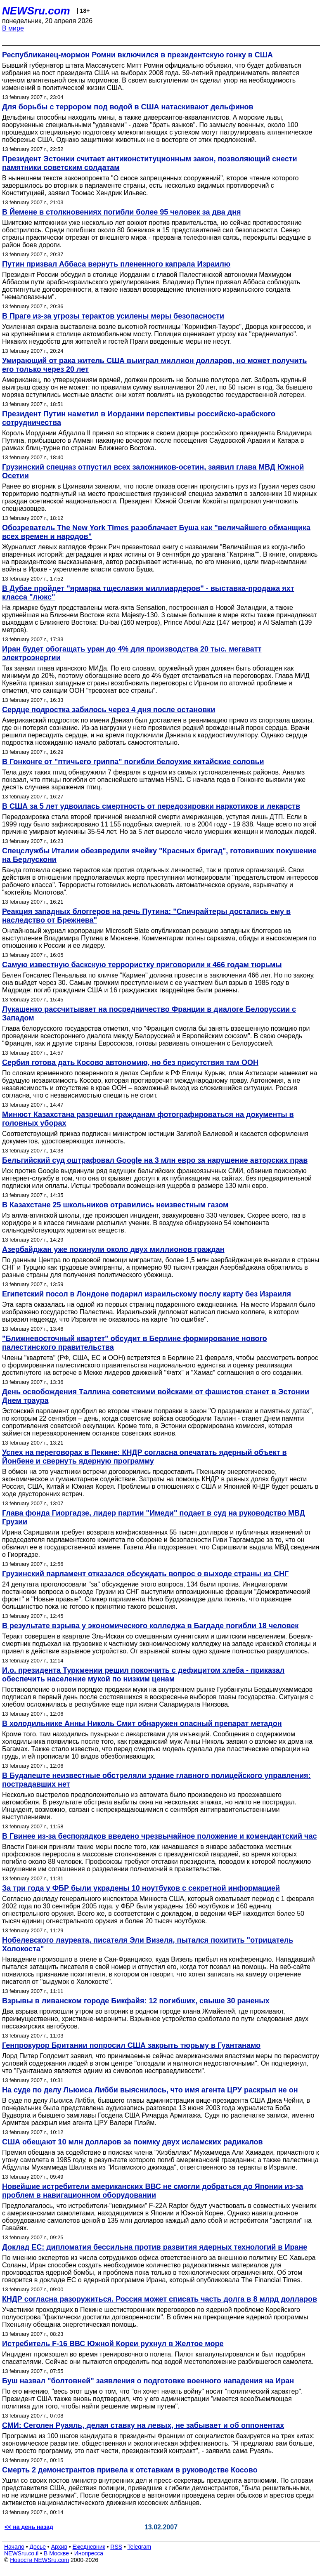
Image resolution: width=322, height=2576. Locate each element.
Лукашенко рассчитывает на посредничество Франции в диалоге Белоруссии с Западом (149, 1013)
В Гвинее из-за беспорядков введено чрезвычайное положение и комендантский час (159, 1836)
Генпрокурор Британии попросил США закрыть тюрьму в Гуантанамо (131, 2045)
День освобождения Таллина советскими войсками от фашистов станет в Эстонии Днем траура (155, 1396)
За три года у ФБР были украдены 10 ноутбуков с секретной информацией (141, 1888)
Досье (37, 2546)
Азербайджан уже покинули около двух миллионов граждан (113, 1249)
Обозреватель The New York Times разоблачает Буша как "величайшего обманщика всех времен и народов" (156, 532)
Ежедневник (89, 2546)
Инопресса (89, 2553)
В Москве (56, 2553)
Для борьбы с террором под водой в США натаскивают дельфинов (127, 107)
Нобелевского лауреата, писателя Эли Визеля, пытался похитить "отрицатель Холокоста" (147, 1944)
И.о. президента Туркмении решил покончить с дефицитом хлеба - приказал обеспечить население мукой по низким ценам (143, 1674)
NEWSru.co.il (21, 2553)
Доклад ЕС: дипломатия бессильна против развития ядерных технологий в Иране (154, 2247)
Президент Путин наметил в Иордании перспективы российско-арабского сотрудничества (138, 418)
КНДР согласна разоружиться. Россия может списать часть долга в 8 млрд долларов (159, 2299)
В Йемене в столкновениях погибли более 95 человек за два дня (121, 212)
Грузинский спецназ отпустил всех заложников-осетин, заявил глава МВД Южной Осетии (153, 471)
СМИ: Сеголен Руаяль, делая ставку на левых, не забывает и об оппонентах (143, 2425)
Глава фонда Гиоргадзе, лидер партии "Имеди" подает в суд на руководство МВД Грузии (153, 1517)
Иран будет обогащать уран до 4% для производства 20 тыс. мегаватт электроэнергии (132, 653)
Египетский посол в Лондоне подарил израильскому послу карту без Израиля (146, 1294)
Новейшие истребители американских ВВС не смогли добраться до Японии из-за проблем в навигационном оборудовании (152, 2190)
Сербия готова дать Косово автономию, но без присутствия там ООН (130, 1062)
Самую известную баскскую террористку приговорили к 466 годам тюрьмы (142, 965)
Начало (14, 2546)
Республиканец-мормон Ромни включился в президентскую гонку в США (137, 55)
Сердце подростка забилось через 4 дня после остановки (108, 710)
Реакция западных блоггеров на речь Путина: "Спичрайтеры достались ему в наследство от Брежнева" (146, 915)
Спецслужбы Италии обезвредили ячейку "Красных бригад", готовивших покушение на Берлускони (159, 855)
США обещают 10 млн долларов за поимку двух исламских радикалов (132, 2142)
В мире (13, 28)
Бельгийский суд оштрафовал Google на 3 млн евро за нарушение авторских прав (155, 1160)
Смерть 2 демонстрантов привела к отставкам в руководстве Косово (130, 2470)
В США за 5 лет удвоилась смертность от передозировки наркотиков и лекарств (151, 806)
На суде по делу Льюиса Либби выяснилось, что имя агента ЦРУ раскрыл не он (150, 2090)
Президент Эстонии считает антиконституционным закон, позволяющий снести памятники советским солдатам (149, 163)
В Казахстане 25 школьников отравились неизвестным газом (115, 1205)
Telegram (140, 2546)
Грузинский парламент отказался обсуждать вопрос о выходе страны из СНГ (145, 1574)
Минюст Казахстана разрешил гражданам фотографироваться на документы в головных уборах (148, 1118)
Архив (59, 2546)
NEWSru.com (36, 11)
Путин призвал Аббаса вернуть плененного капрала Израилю (116, 264)
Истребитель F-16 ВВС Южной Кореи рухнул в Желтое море (112, 2344)
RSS (116, 2546)
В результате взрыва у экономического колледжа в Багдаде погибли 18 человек (150, 1626)
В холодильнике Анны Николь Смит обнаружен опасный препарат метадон (142, 1723)
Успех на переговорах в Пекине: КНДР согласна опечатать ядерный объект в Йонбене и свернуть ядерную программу (144, 1456)
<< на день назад (29, 2527)
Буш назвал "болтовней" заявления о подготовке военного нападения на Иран (148, 2381)
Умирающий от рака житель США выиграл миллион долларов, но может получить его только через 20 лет (154, 365)
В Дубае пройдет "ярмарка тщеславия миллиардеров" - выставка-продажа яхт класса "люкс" (148, 592)
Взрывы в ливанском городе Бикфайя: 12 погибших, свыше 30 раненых (136, 2001)
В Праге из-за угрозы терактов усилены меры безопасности (113, 316)
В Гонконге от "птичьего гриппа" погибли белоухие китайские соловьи (133, 762)
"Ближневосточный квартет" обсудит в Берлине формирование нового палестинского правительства (134, 1342)
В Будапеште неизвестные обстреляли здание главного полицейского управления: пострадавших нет (156, 1779)
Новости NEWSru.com (39, 2560)
